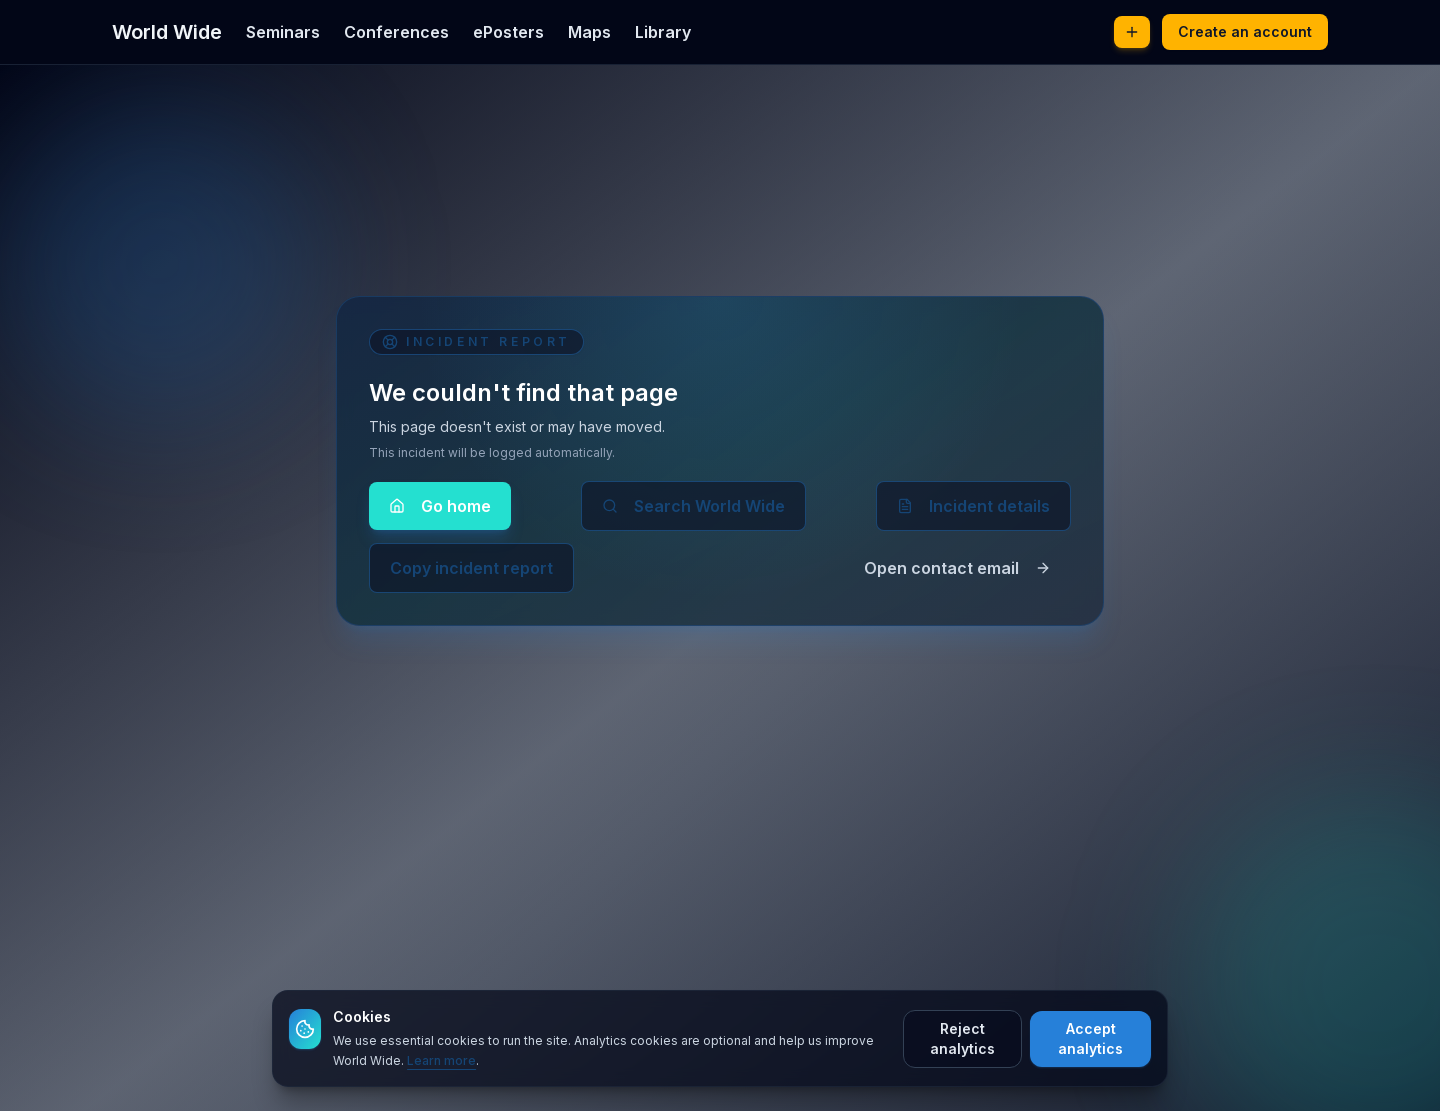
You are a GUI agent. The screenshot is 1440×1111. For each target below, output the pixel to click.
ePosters (508, 32)
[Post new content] (1132, 32)
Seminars (283, 32)
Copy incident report (471, 568)
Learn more (441, 1060)
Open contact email (957, 568)
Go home (440, 506)
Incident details (973, 506)
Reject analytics (962, 1038)
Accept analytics (1090, 1038)
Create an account (1245, 31)
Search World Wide (693, 506)
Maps (589, 32)
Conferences (396, 32)
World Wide (167, 32)
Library (663, 32)
